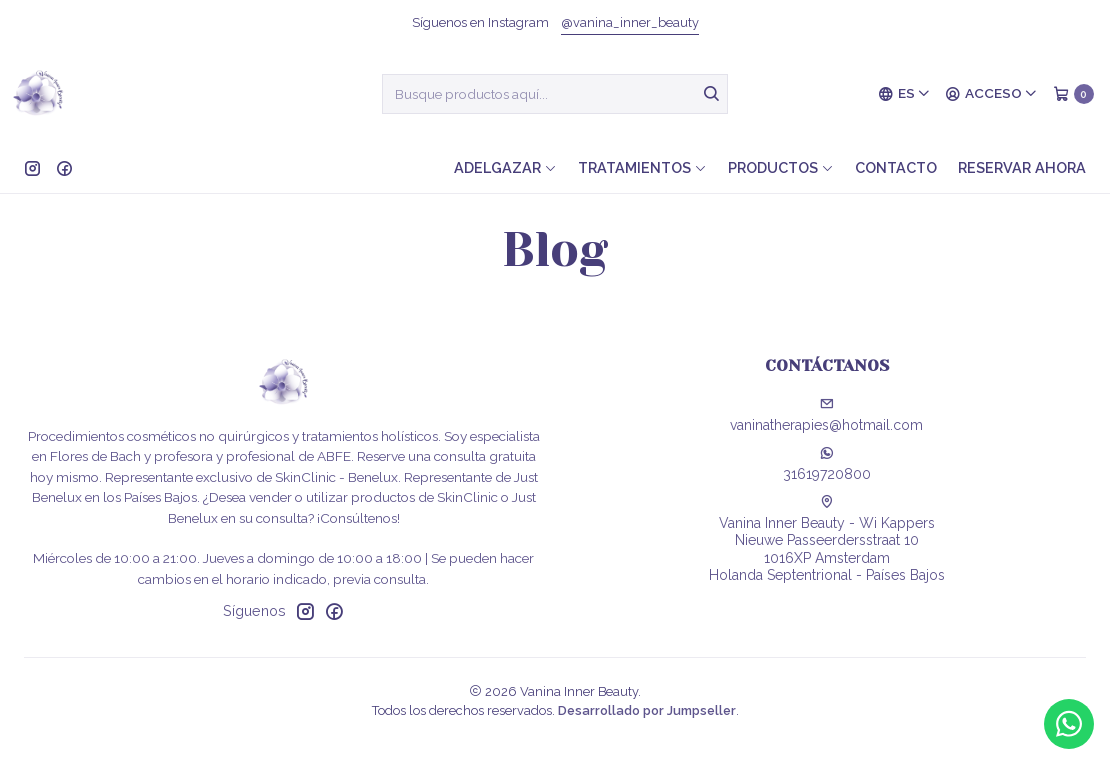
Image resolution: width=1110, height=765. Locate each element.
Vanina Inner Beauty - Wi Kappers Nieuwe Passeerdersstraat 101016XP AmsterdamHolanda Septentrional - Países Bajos (827, 539)
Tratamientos (642, 167)
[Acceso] (991, 94)
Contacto (896, 167)
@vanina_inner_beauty (630, 22)
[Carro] (1073, 94)
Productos (781, 167)
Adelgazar (505, 167)
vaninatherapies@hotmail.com (826, 415)
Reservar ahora (1022, 167)
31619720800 (827, 464)
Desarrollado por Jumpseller (647, 710)
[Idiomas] (904, 94)
